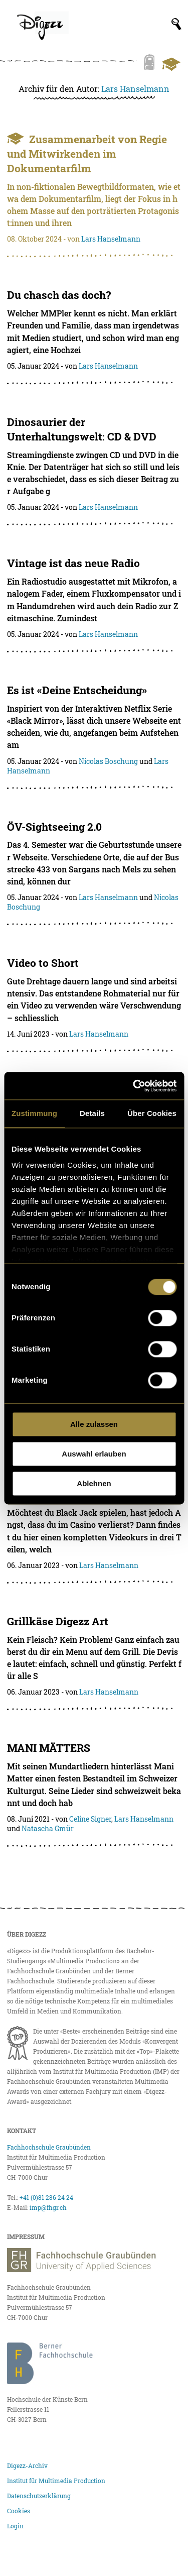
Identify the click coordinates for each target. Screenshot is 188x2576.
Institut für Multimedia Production (56, 2481)
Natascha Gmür (48, 1828)
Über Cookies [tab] (151, 1113)
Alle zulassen (94, 1424)
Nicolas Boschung (108, 761)
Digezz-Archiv (27, 2465)
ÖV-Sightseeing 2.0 (54, 827)
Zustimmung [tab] (34, 1113)
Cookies (18, 2511)
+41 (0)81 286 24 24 (46, 2197)
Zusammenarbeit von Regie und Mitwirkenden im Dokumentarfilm (87, 153)
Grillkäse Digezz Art (57, 1621)
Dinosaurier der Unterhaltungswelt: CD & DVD (81, 429)
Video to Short (43, 963)
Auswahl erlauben (94, 1453)
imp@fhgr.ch (48, 2207)
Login (15, 2526)
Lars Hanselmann (135, 88)
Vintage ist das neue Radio (73, 563)
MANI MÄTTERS (48, 1748)
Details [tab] (92, 1113)
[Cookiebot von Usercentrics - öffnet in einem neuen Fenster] (133, 1085)
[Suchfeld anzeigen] (176, 24)
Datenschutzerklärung (39, 2496)
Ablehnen (94, 1483)
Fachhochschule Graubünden (49, 2147)
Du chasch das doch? (59, 295)
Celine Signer (90, 1819)
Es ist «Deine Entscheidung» (77, 690)
